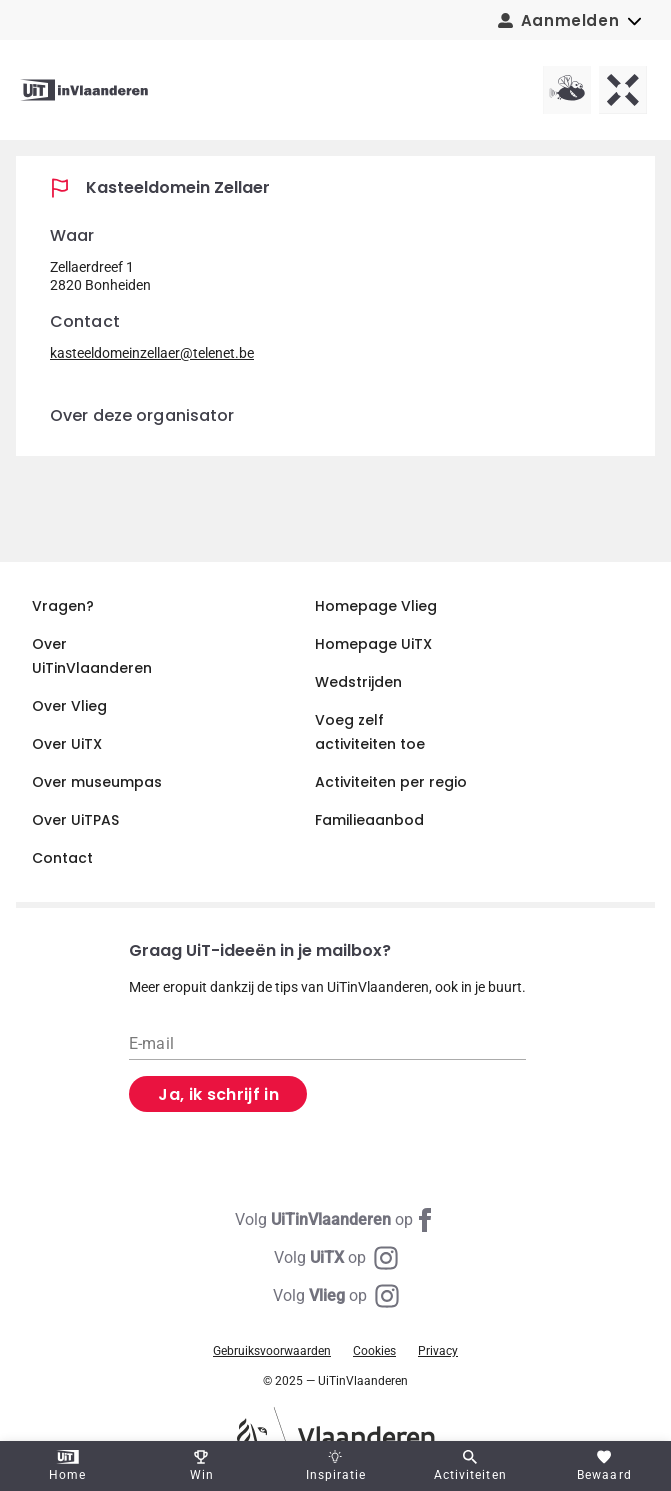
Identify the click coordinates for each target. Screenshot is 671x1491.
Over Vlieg (69, 706)
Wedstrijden (358, 682)
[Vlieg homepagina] (567, 90)
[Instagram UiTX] (336, 1258)
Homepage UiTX (373, 644)
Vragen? (63, 606)
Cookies (374, 1351)
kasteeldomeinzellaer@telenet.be (152, 353)
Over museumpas (97, 782)
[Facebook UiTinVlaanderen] (336, 1220)
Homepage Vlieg (376, 606)
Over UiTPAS (75, 820)
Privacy (438, 1351)
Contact (62, 858)
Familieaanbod (369, 820)
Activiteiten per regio (391, 782)
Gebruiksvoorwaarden (272, 1351)
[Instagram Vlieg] (336, 1296)
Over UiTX (67, 744)
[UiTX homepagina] (623, 90)
